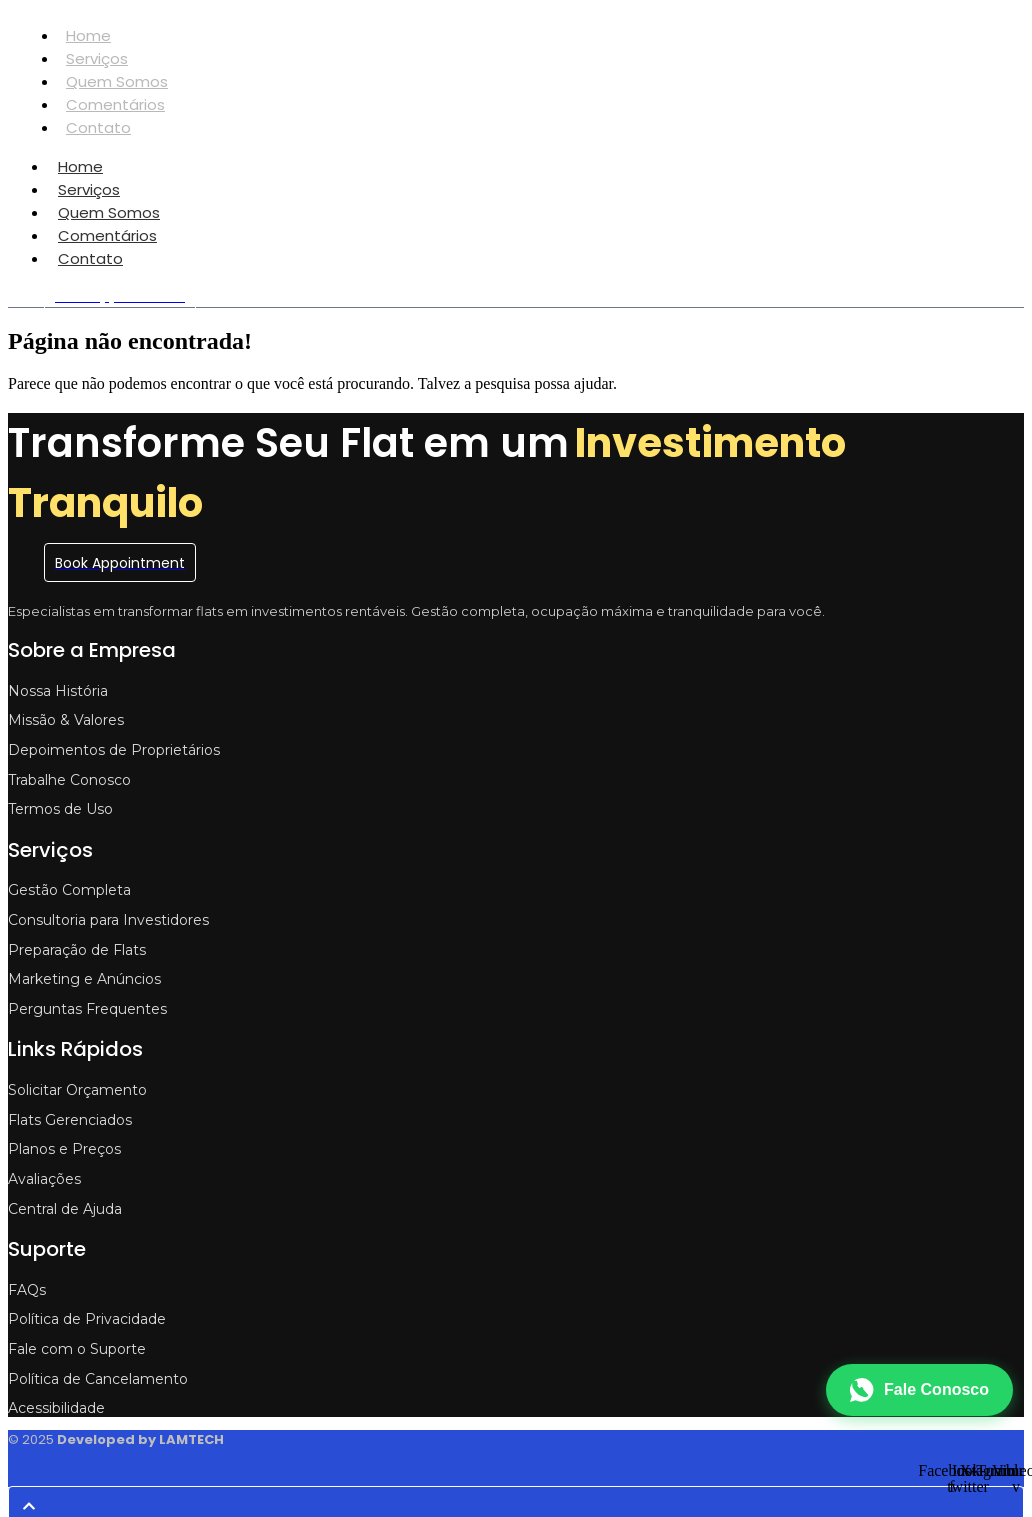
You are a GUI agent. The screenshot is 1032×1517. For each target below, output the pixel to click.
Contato (98, 127)
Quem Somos (117, 81)
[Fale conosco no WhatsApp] (919, 1390)
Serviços (97, 58)
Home (88, 35)
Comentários (115, 104)
